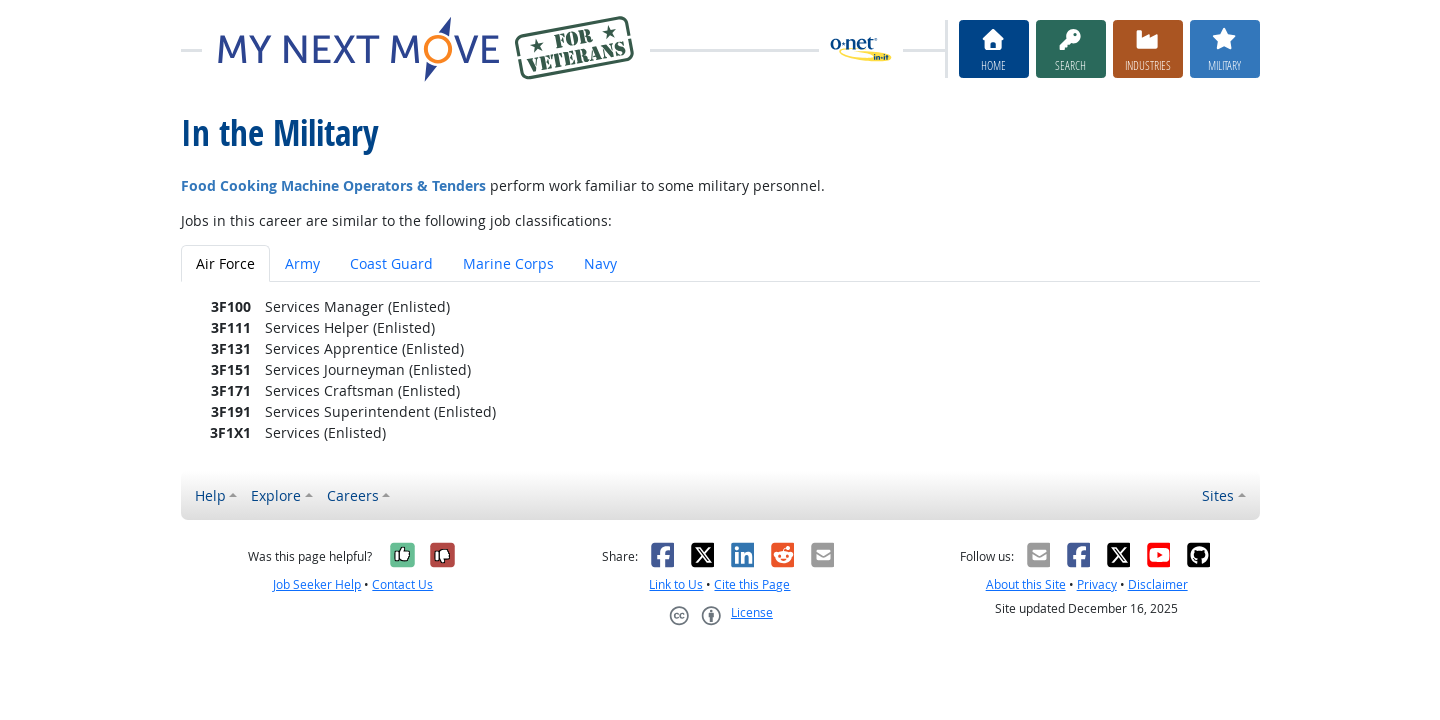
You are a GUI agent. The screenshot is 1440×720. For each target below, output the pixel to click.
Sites (1218, 495)
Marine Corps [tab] (508, 263)
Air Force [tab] (225, 263)
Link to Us (676, 584)
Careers (353, 495)
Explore (276, 495)
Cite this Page (752, 584)
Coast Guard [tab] (391, 263)
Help (210, 495)
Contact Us (402, 584)
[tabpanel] (720, 369)
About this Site (1026, 584)
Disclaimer (1158, 584)
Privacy (1097, 584)
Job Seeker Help (317, 584)
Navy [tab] (600, 263)
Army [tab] (302, 263)
